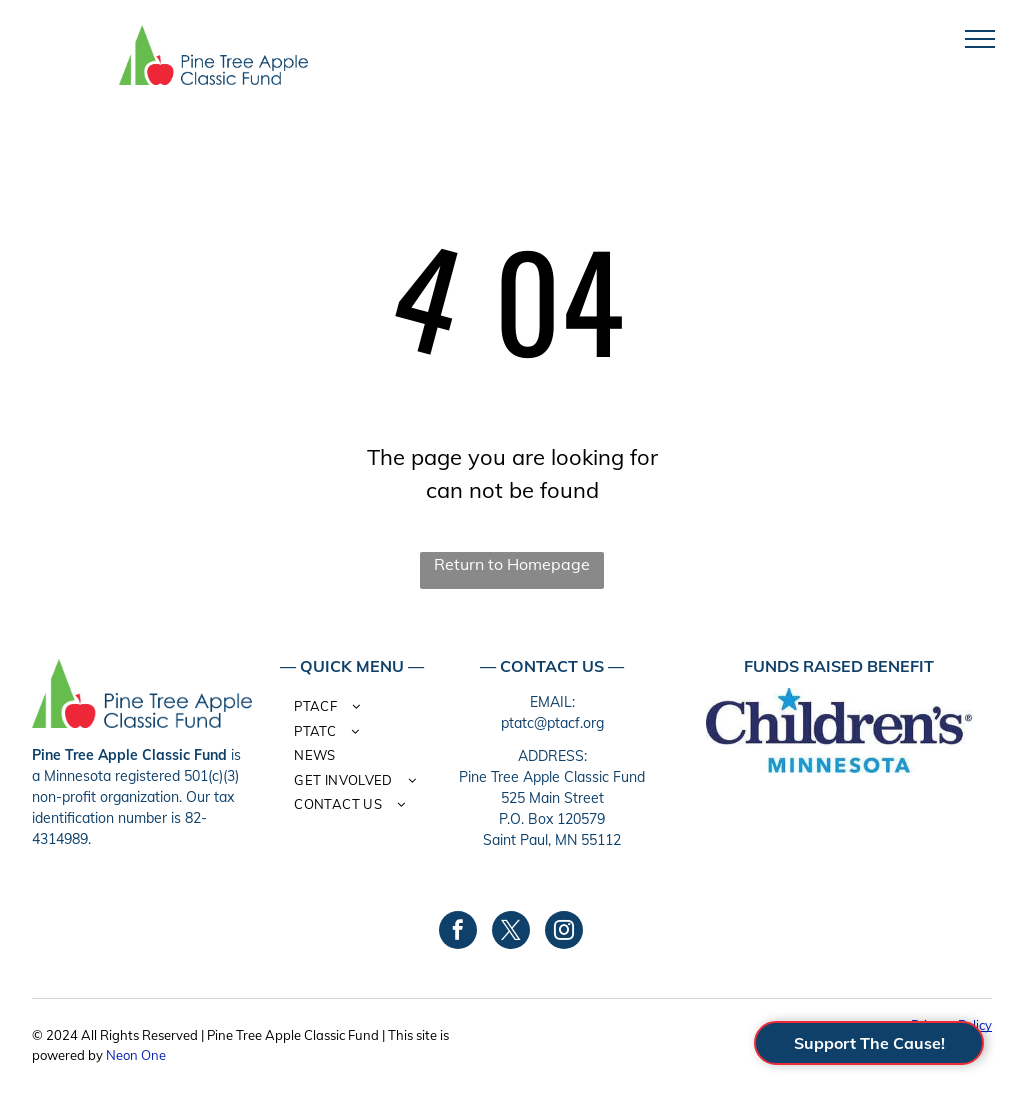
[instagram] (564, 932)
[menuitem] (360, 709)
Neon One (136, 1055)
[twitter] (511, 932)
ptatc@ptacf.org (552, 723)
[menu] (980, 39)
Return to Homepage (512, 564)
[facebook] (458, 932)
